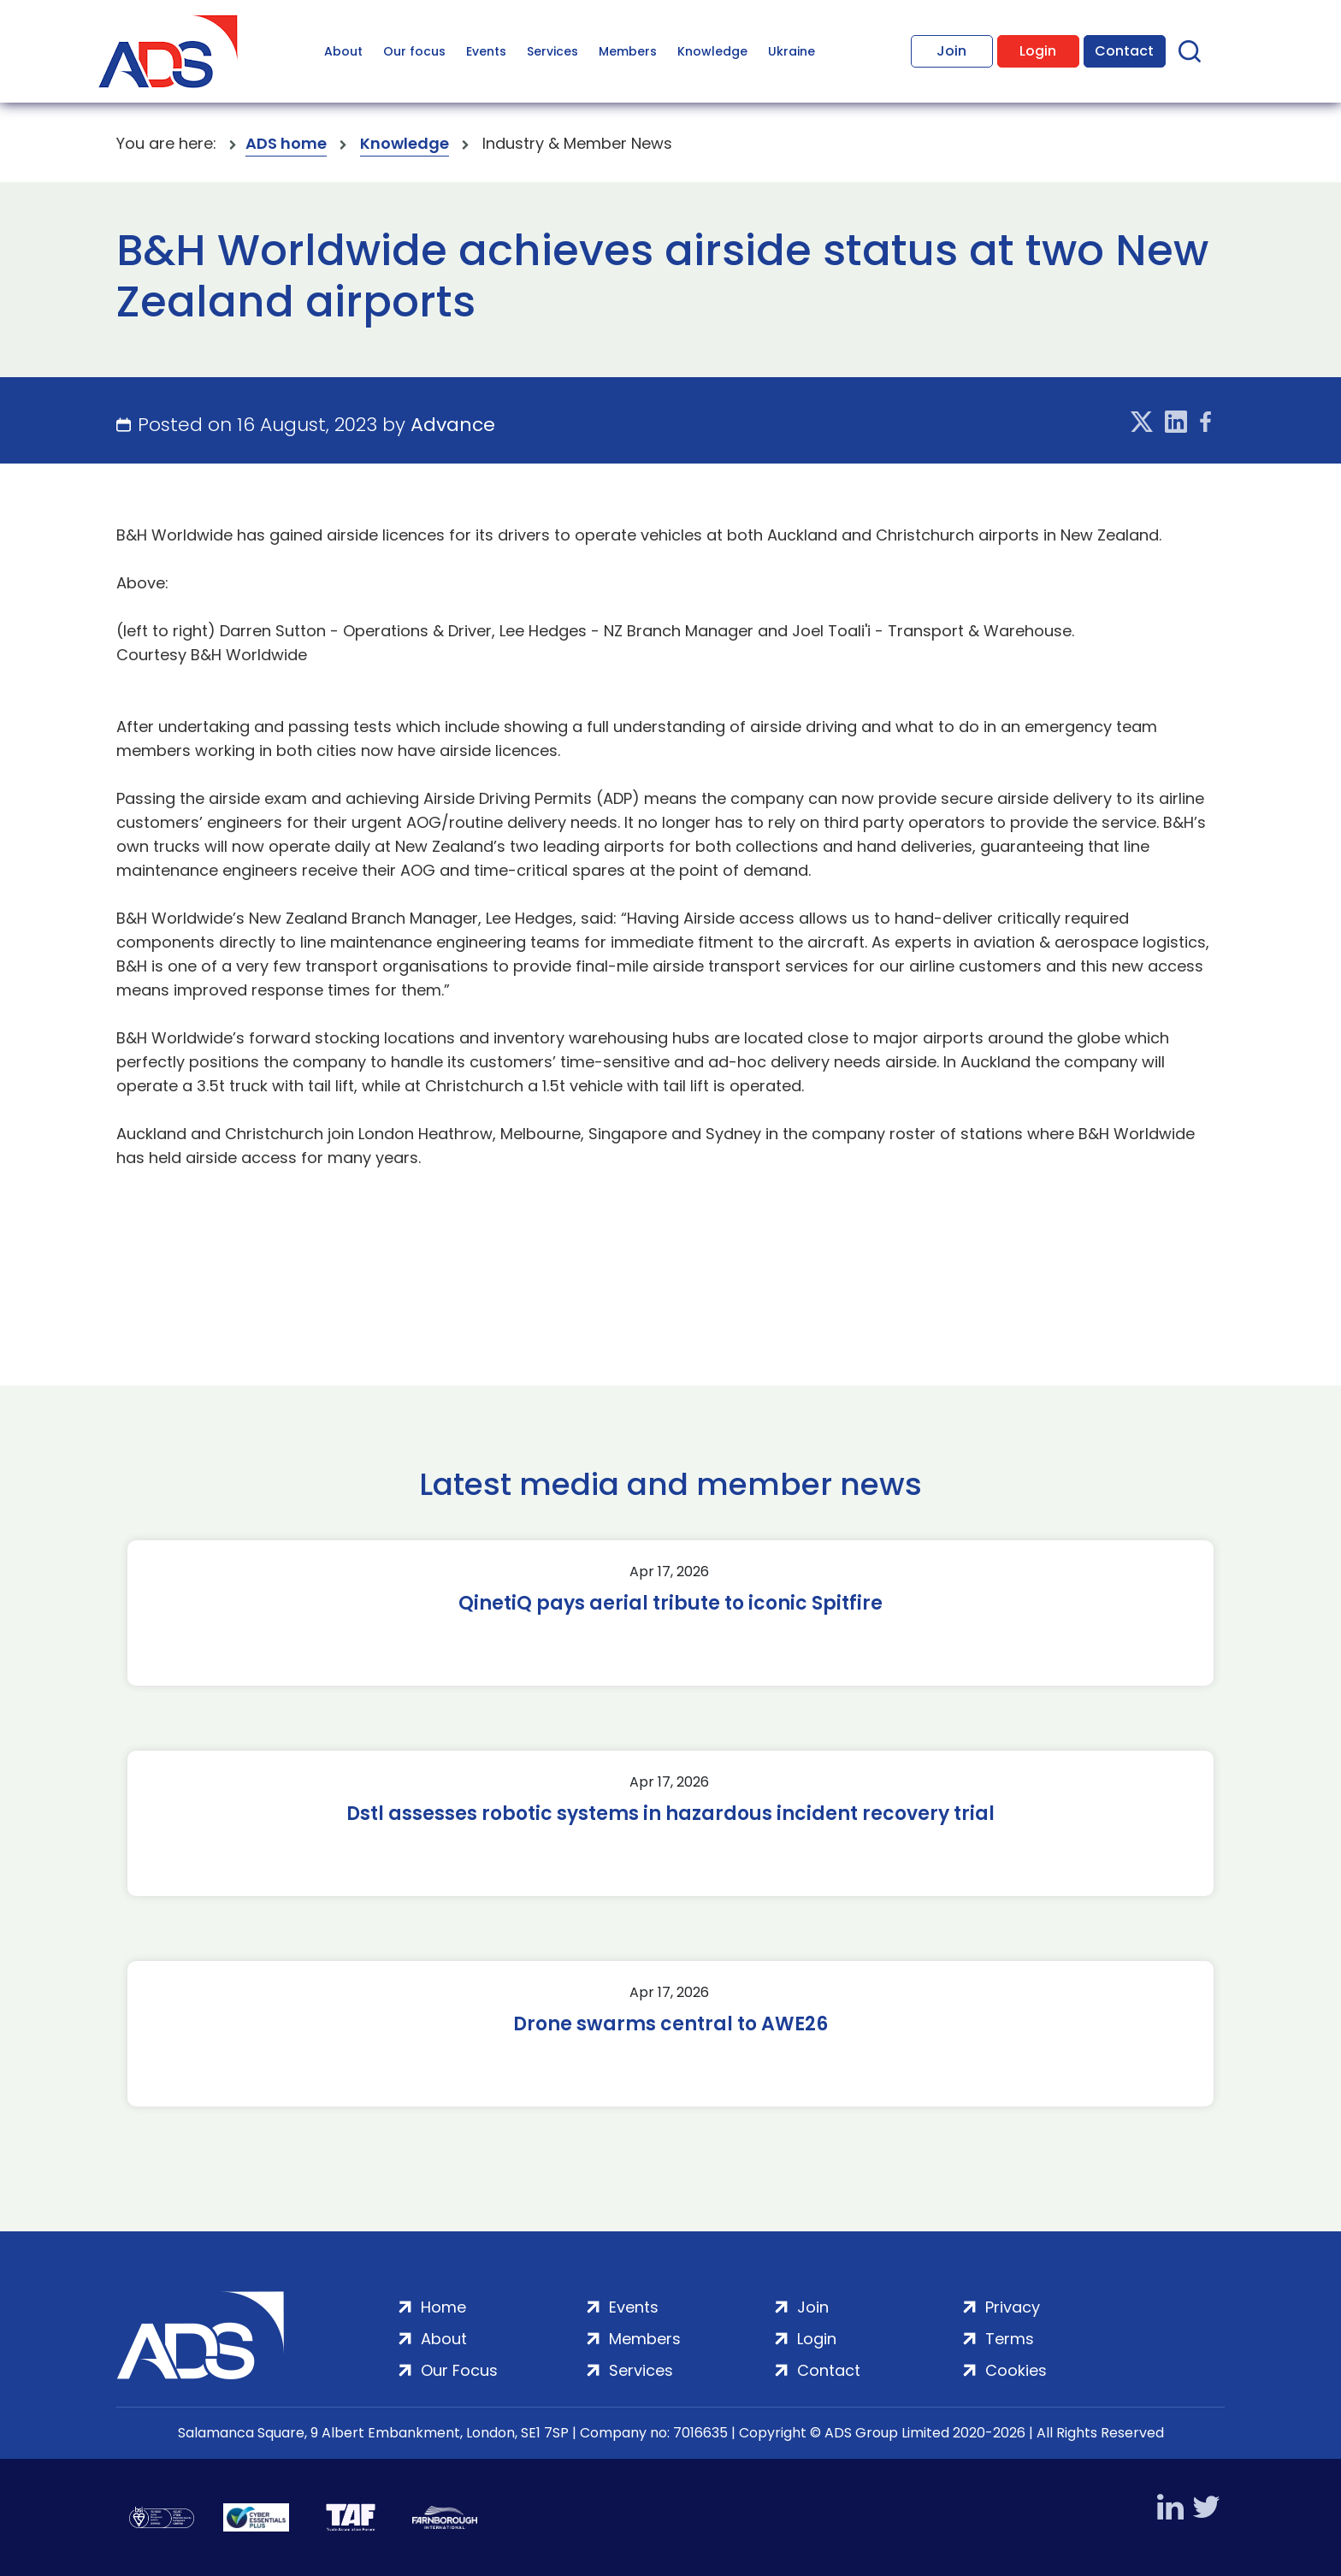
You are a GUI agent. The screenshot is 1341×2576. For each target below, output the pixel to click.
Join (951, 51)
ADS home (286, 143)
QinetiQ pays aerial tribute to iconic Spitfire (670, 1603)
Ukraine (791, 51)
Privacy (1012, 2307)
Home (443, 2307)
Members (628, 51)
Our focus (414, 51)
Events (486, 51)
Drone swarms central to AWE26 (670, 2024)
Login (1037, 51)
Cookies (1016, 2370)
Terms (1009, 2338)
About (343, 51)
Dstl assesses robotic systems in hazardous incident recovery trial (670, 1814)
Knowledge (712, 51)
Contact (1124, 51)
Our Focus (459, 2370)
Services (552, 51)
